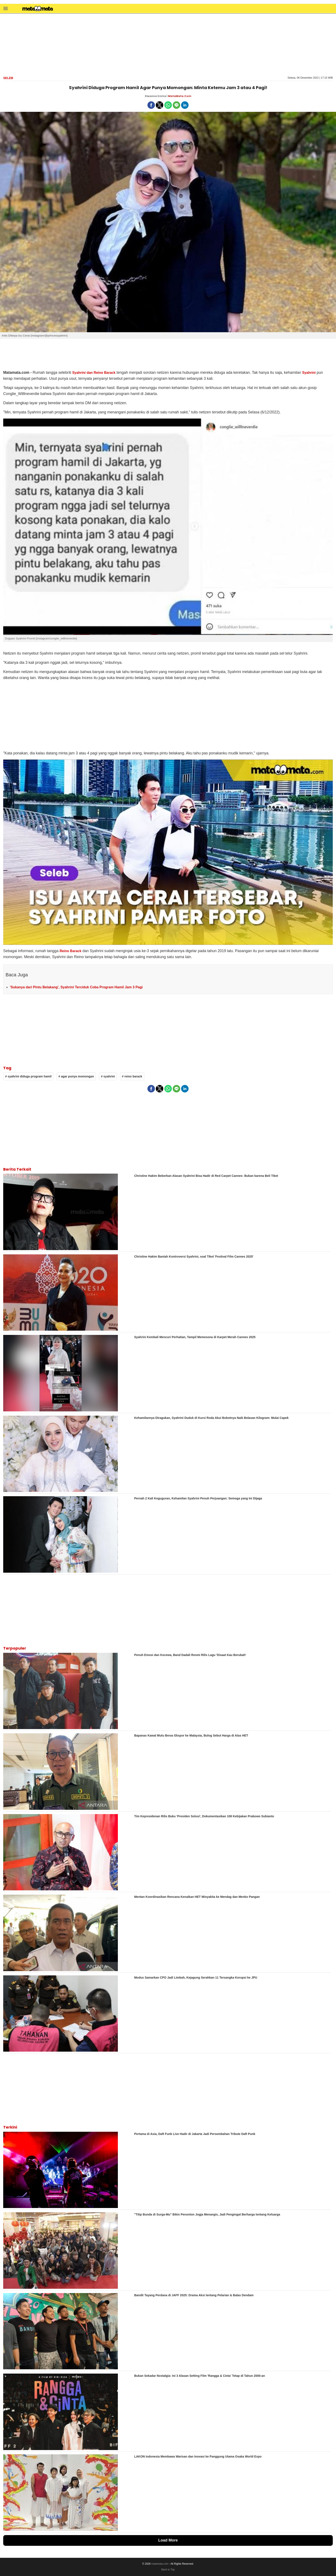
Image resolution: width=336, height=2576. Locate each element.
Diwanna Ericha (155, 96)
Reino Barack (70, 951)
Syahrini (309, 372)
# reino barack (132, 1076)
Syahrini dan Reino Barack (93, 372)
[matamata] (37, 9)
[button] (5, 8)
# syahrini (108, 1076)
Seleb (8, 78)
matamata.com (159, 2563)
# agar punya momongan (76, 1076)
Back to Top (168, 2569)
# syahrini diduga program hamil (28, 1076)
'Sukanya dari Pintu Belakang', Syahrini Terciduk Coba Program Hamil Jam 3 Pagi (76, 987)
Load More (168, 2540)
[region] (168, 44)
